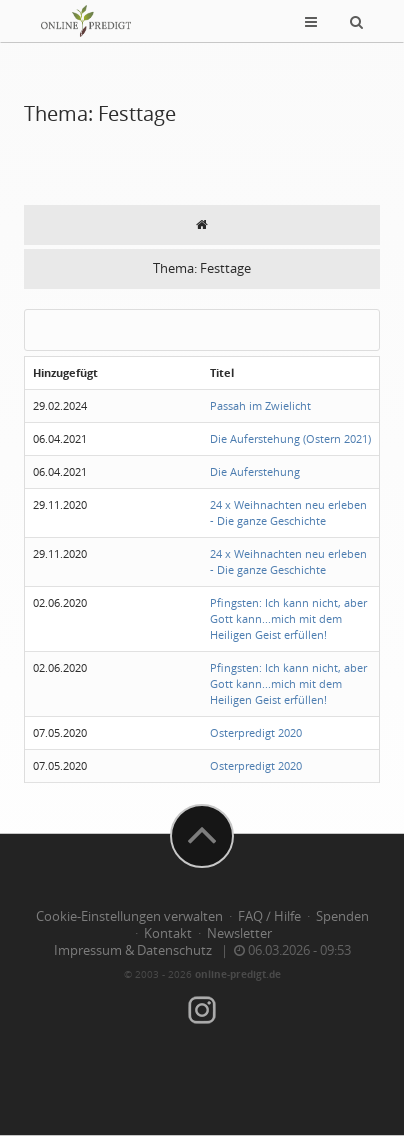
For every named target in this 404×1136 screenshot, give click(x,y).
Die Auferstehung (255, 471)
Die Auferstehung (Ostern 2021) (290, 438)
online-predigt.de (238, 974)
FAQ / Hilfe (269, 916)
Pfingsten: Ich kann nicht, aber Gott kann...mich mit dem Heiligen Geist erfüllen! (288, 618)
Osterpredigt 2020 (256, 732)
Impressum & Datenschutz (133, 950)
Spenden (342, 916)
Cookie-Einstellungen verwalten (129, 916)
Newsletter (239, 933)
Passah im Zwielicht (260, 405)
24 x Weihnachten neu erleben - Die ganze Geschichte (288, 512)
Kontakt (168, 933)
